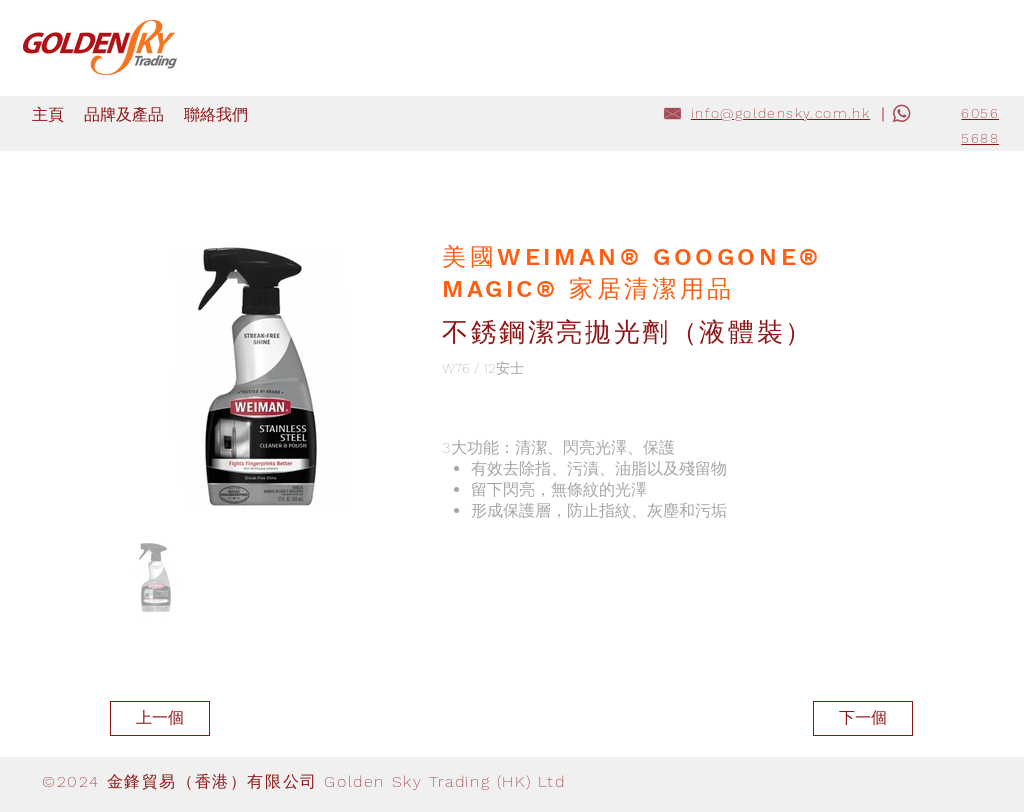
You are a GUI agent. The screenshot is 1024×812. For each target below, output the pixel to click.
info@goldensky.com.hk (780, 113)
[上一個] (160, 718)
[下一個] (863, 718)
